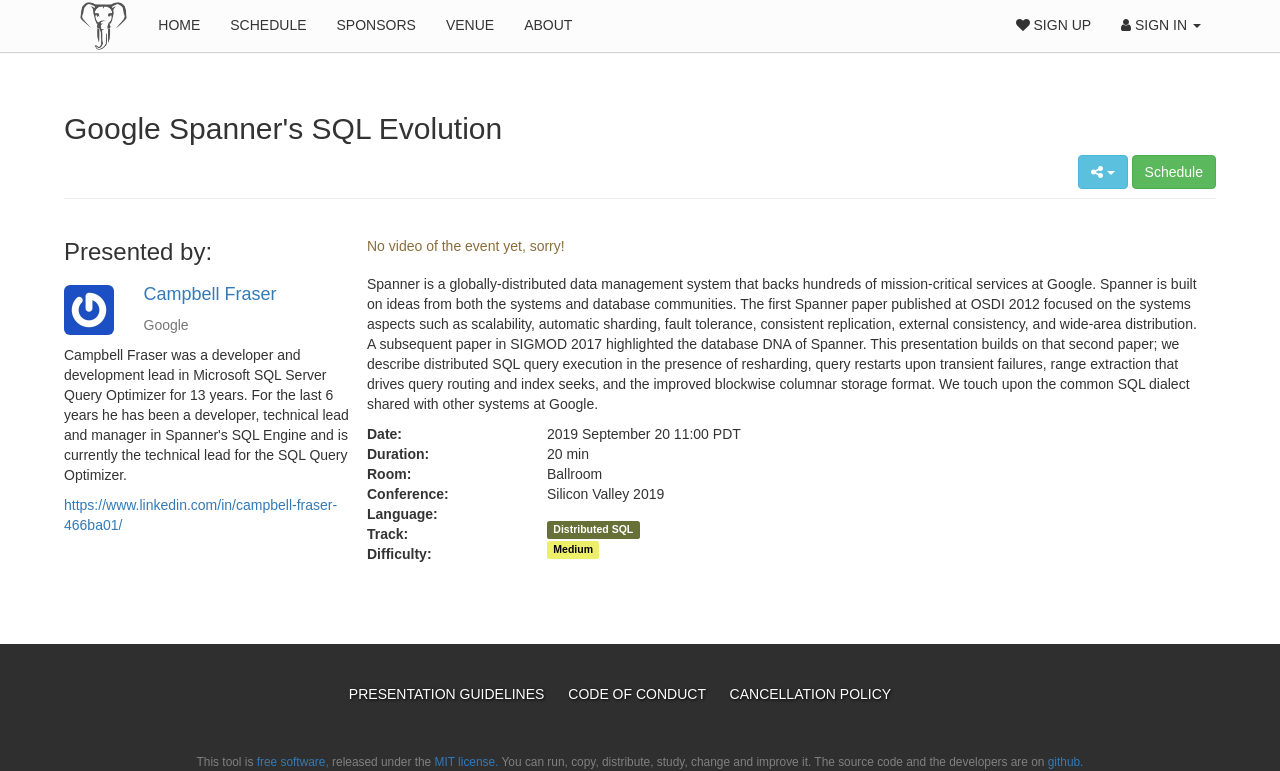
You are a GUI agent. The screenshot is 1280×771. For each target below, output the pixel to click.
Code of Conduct (638, 694)
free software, (293, 762)
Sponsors (376, 25)
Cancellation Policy (811, 694)
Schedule (268, 25)
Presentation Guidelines (448, 694)
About (548, 25)
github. (1066, 762)
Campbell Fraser (210, 294)
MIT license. (467, 762)
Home (179, 25)
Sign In (1161, 25)
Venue (470, 25)
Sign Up (1053, 25)
